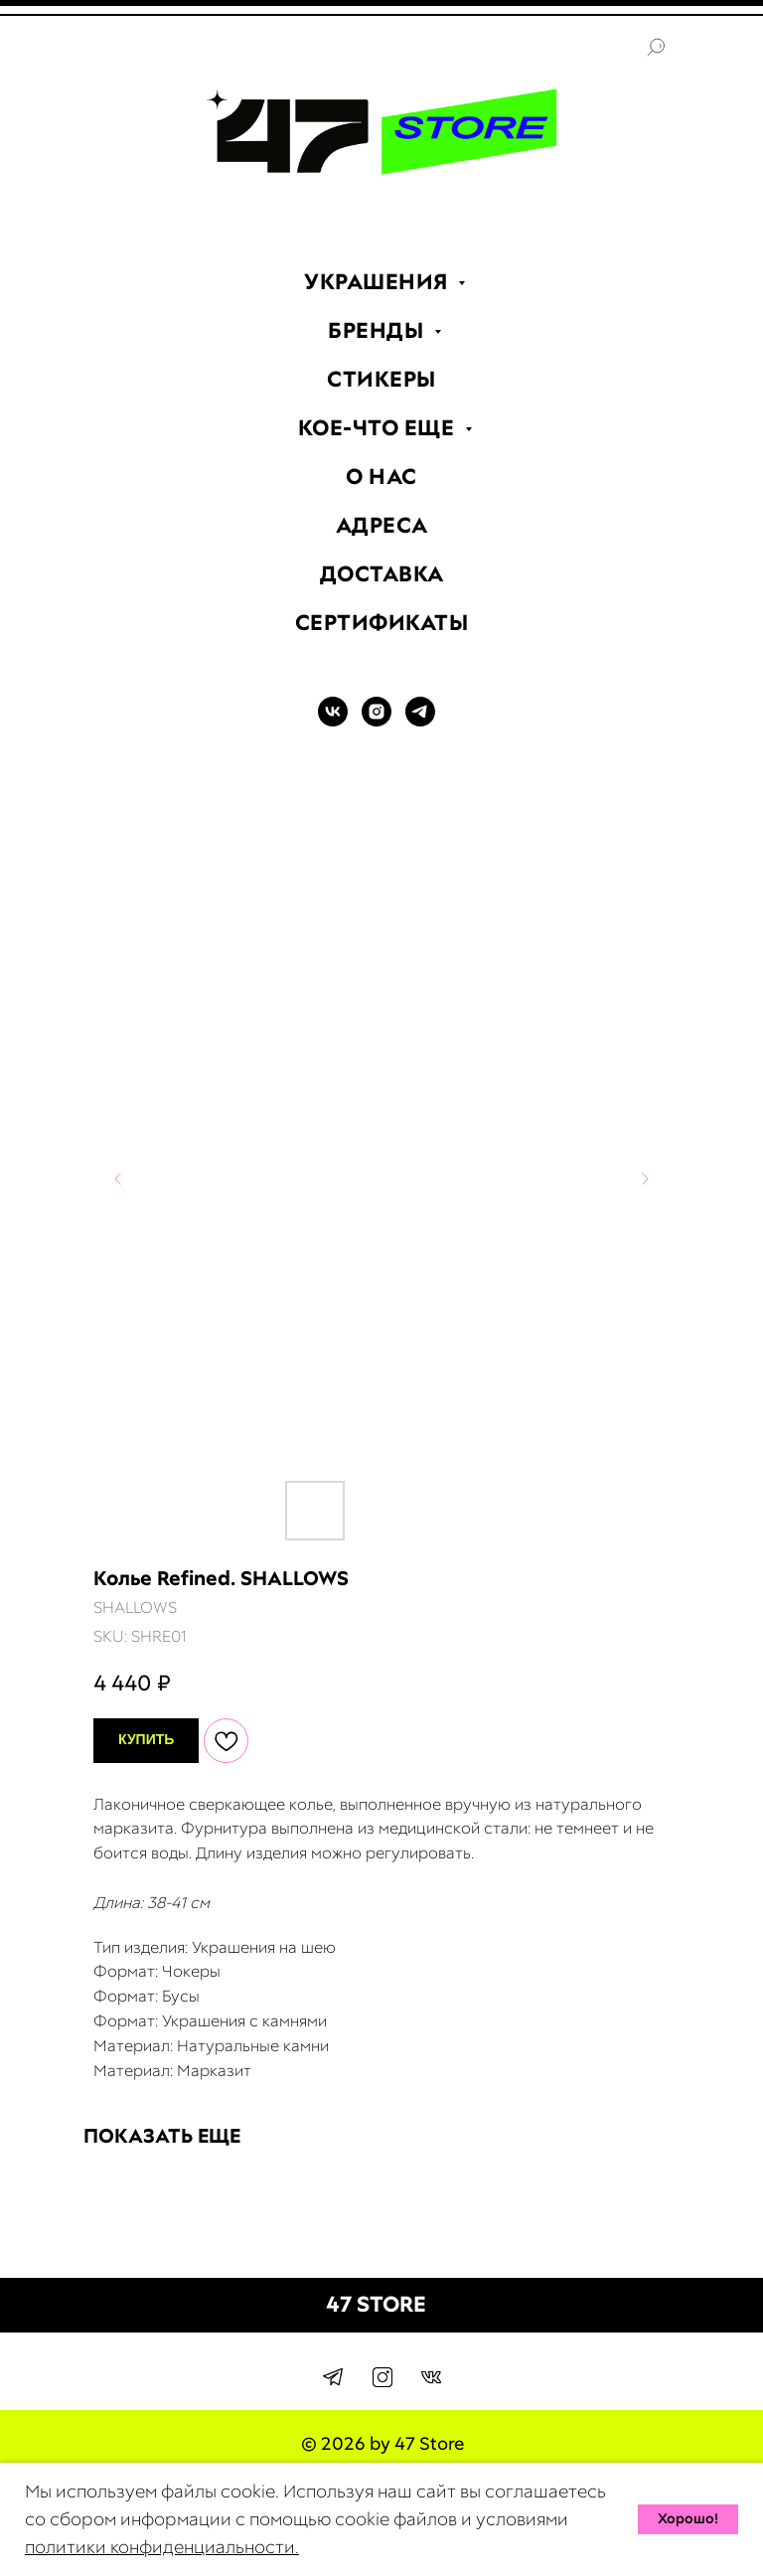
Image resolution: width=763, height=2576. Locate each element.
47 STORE (376, 2304)
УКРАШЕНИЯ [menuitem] (378, 281)
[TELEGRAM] (420, 721)
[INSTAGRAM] (376, 721)
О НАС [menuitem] (381, 476)
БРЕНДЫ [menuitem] (378, 330)
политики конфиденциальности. (162, 2546)
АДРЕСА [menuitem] (382, 525)
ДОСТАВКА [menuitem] (382, 574)
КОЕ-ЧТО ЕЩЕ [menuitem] (379, 427)
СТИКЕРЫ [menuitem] (381, 379)
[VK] (333, 721)
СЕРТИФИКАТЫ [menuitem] (382, 622)
